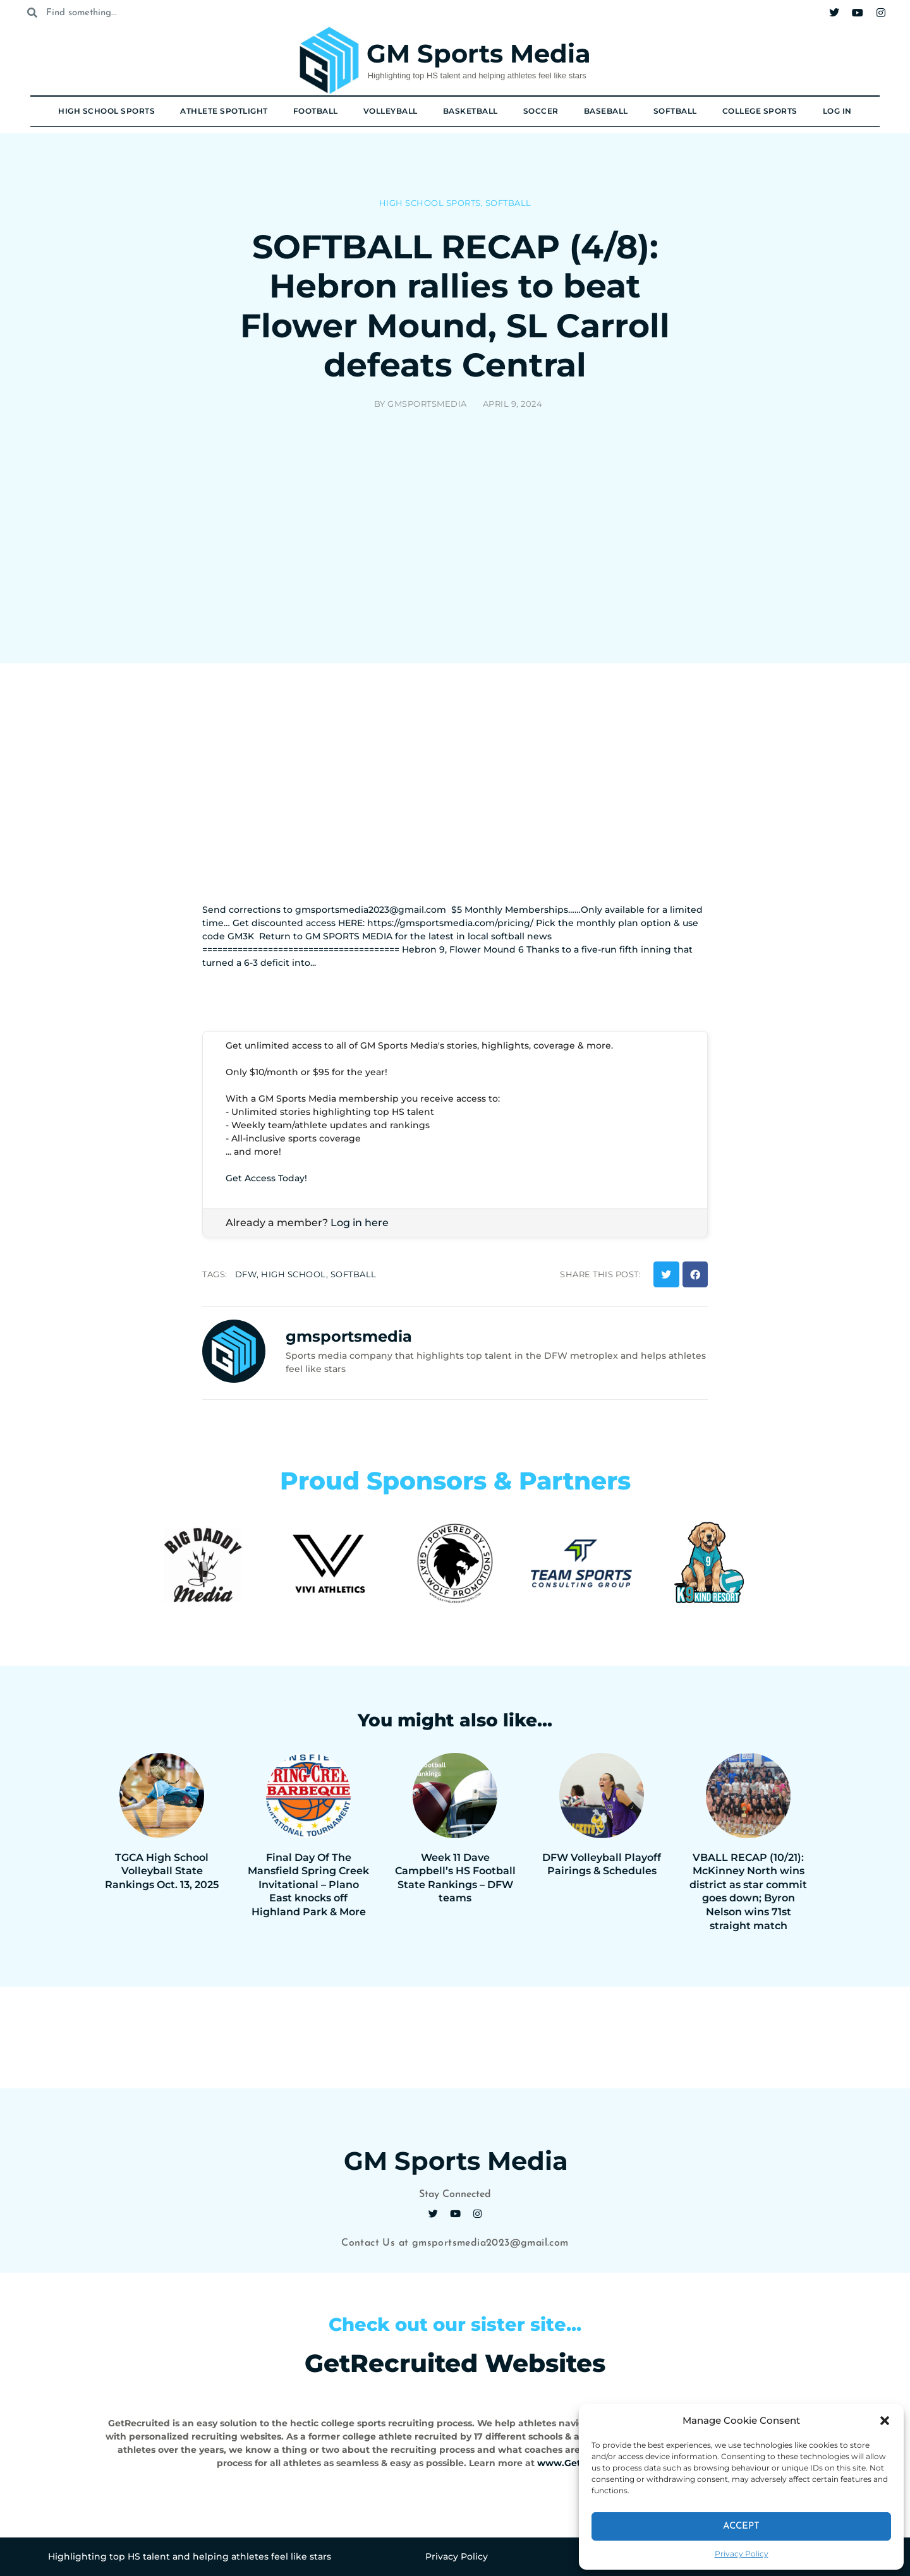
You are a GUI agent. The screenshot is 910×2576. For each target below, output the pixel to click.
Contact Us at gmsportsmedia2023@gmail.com (454, 2243)
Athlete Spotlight (224, 111)
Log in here (360, 1223)
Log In (837, 111)
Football (315, 111)
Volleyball (390, 111)
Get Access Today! (266, 1178)
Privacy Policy (741, 2553)
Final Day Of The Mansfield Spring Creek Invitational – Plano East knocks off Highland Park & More (308, 1884)
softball (354, 1274)
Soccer (541, 111)
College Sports (760, 111)
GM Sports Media (479, 53)
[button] (884, 2420)
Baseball (606, 111)
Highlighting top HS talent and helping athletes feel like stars (477, 75)
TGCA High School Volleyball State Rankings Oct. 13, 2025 (162, 1871)
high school (293, 1274)
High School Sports (106, 111)
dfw (246, 1274)
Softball (675, 111)
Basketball (470, 111)
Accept (741, 2526)
